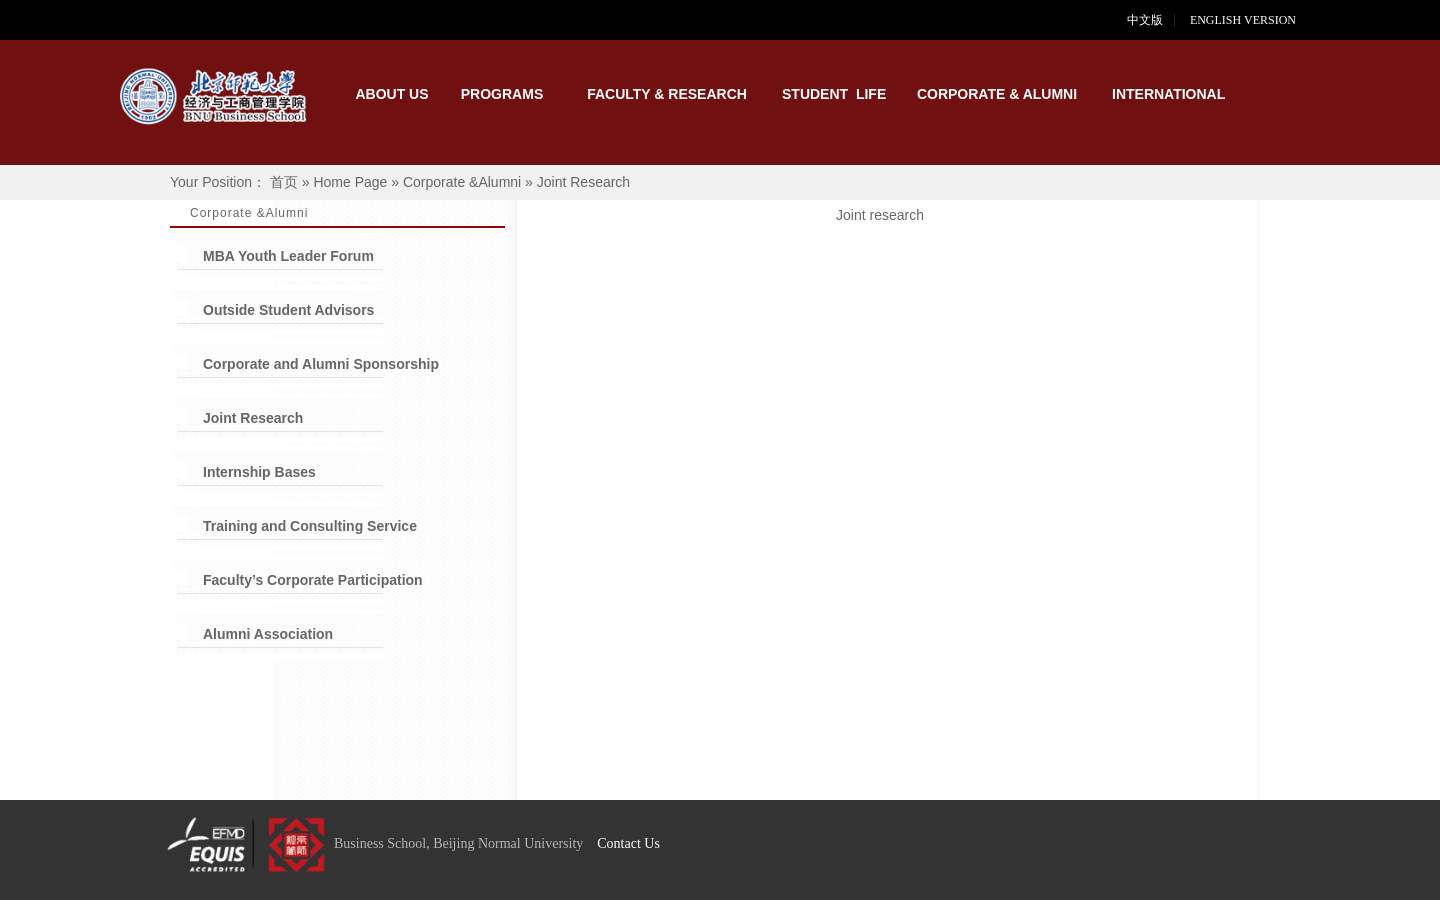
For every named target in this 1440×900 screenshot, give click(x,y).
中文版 (1145, 20)
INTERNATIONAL (1164, 94)
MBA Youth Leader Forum (288, 256)
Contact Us (628, 843)
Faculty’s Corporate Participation (313, 580)
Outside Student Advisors (288, 310)
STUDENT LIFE (834, 94)
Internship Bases (259, 472)
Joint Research (253, 418)
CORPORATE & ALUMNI (997, 94)
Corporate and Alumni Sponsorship (321, 364)
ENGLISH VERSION (1255, 20)
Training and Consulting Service (310, 526)
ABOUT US (391, 94)
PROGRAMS (502, 94)
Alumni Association (268, 634)
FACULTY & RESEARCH (667, 94)
